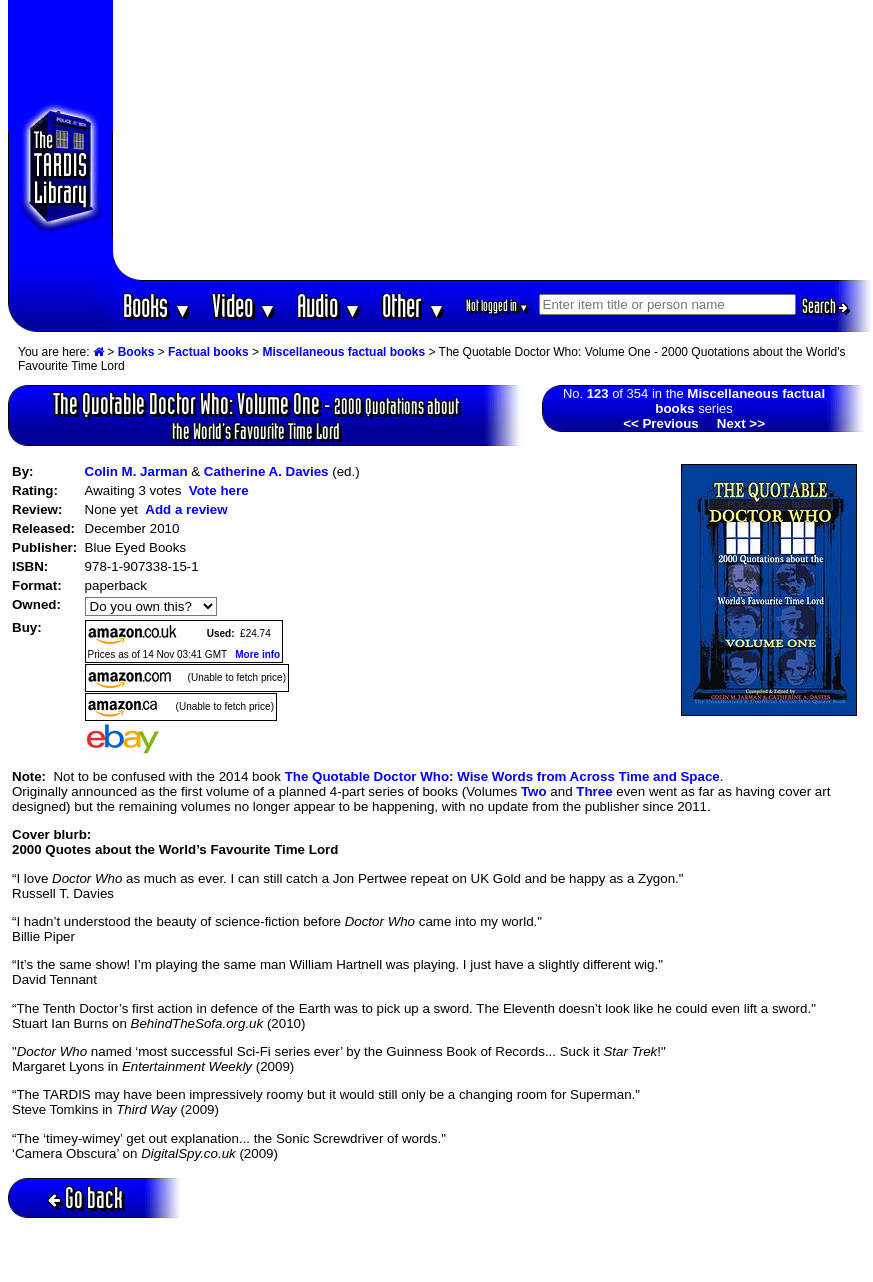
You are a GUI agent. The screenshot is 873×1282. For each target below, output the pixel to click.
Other (414, 305)
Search (825, 306)
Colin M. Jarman (136, 471)
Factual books (208, 352)
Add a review (186, 509)
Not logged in (497, 305)
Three (594, 791)
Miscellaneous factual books (343, 352)
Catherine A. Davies (266, 471)
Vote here (219, 490)
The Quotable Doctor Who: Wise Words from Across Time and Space (502, 776)
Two (534, 791)
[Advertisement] (492, 140)
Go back (85, 1197)
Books (157, 305)
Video (244, 305)
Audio (329, 305)
